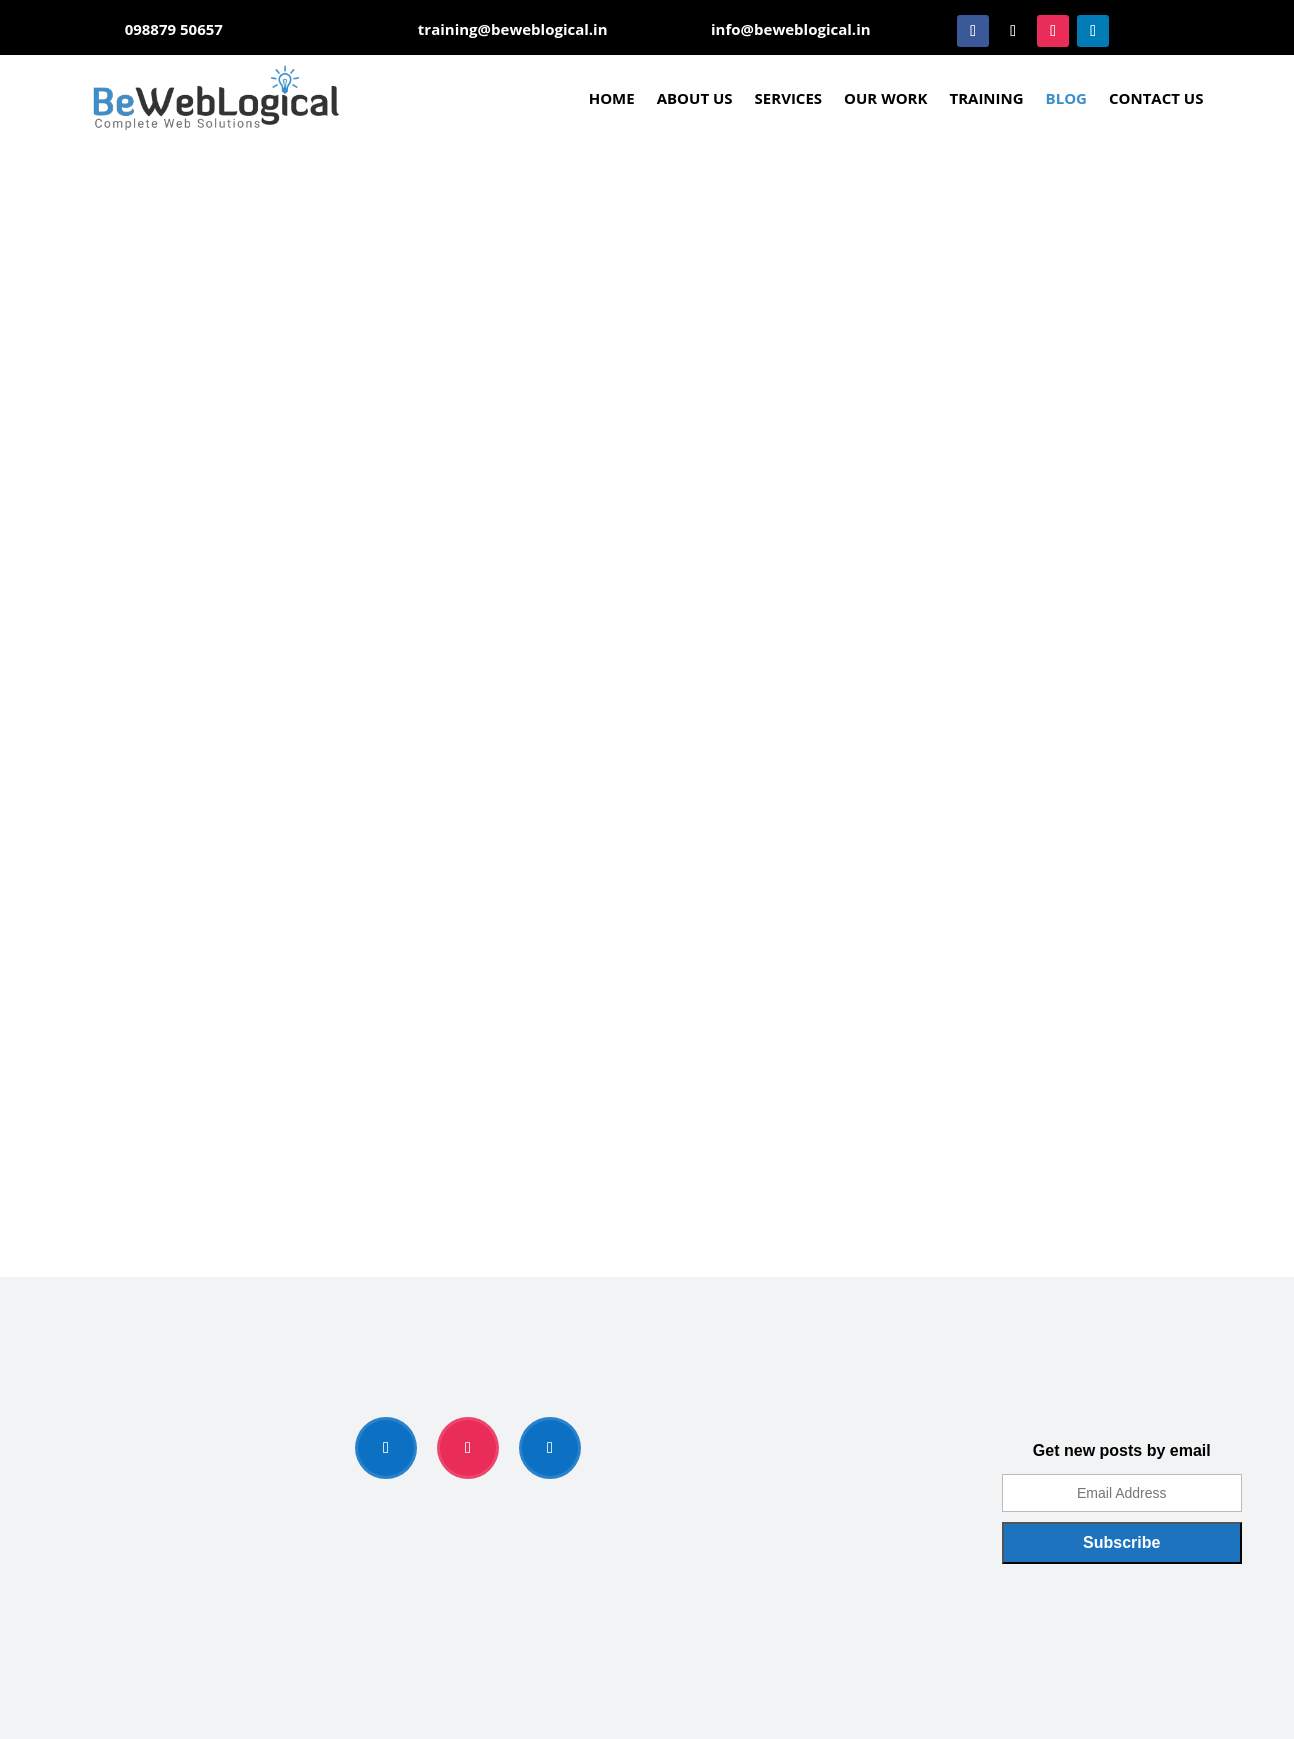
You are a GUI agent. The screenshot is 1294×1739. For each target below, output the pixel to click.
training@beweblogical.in (513, 29)
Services (789, 98)
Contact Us (1156, 98)
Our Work (885, 98)
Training (986, 98)
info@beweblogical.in (791, 29)
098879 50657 (174, 29)
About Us (695, 98)
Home (612, 98)
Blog (1066, 98)
